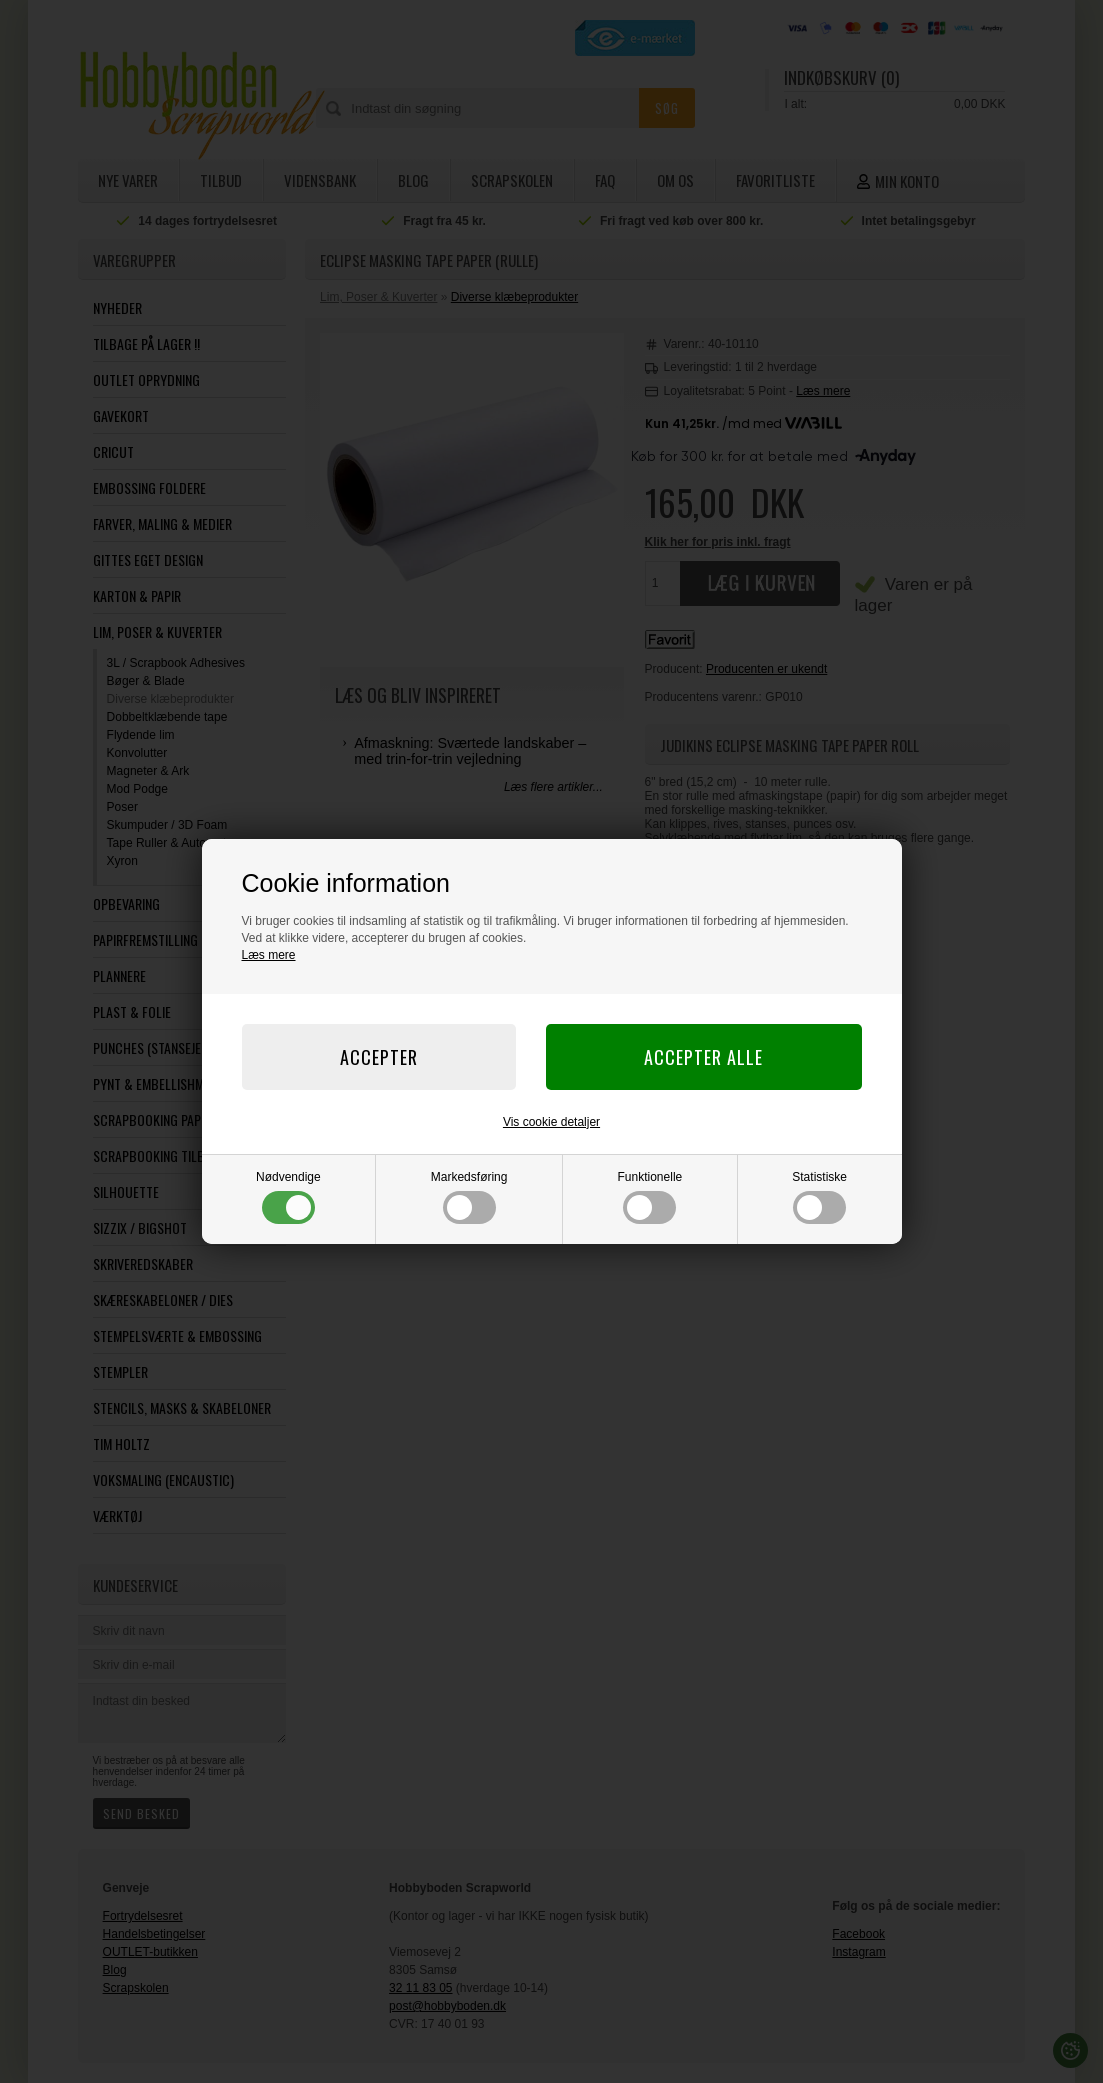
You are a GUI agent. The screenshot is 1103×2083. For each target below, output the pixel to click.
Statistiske (819, 1197)
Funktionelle (650, 1197)
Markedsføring (469, 1197)
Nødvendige (288, 1197)
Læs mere (269, 955)
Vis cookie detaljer (551, 1122)
